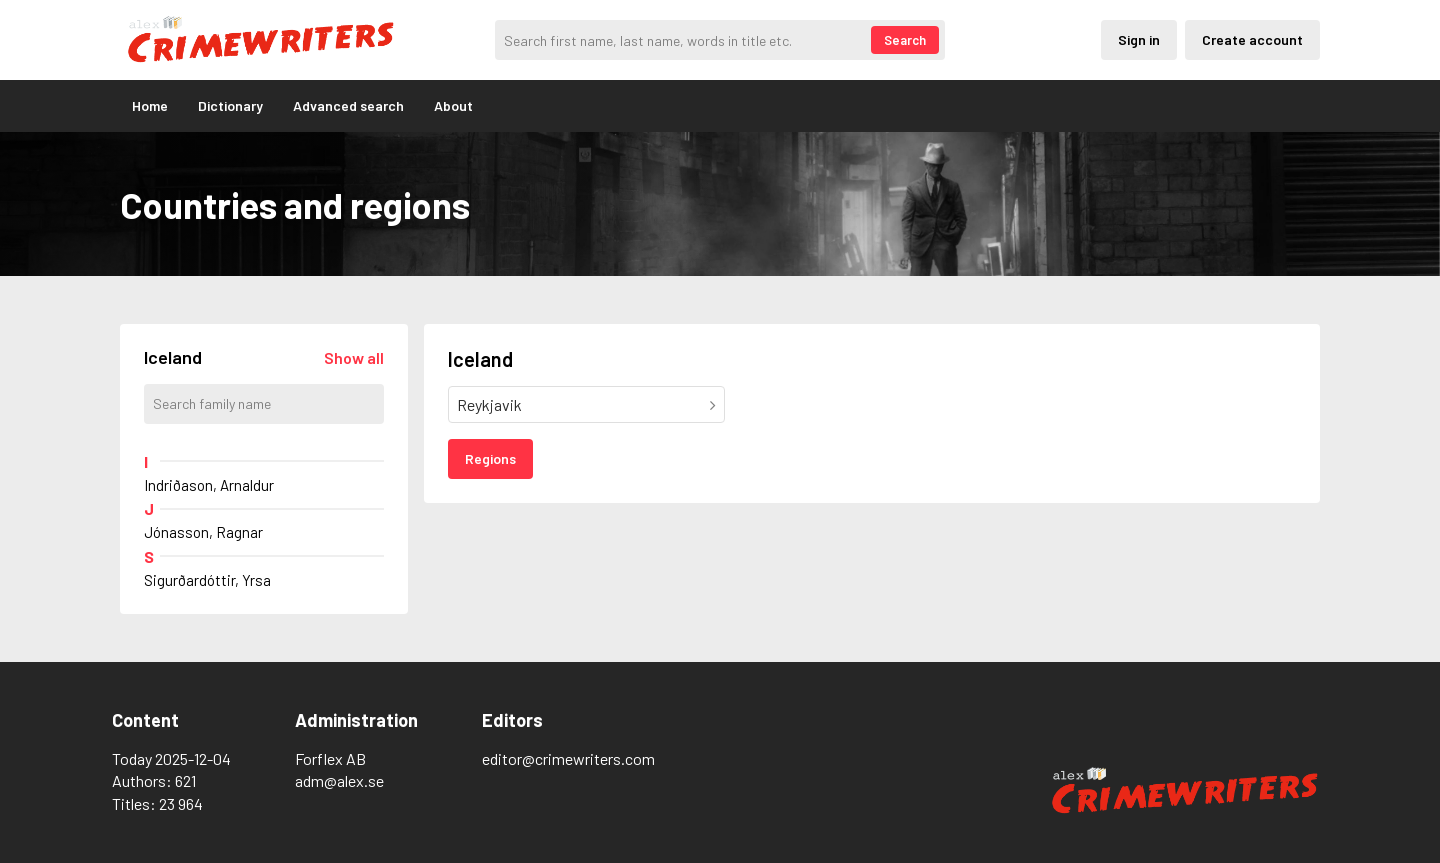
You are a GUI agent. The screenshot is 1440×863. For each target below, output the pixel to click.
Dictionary (230, 105)
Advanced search (348, 105)
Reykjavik (489, 404)
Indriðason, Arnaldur (209, 485)
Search (905, 40)
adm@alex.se (339, 780)
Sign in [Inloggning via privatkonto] (1139, 39)
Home (150, 105)
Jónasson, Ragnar (203, 532)
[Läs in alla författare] (354, 357)
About (453, 105)
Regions (490, 458)
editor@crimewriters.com (568, 758)
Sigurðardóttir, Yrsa (207, 580)
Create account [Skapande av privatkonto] (1252, 39)
